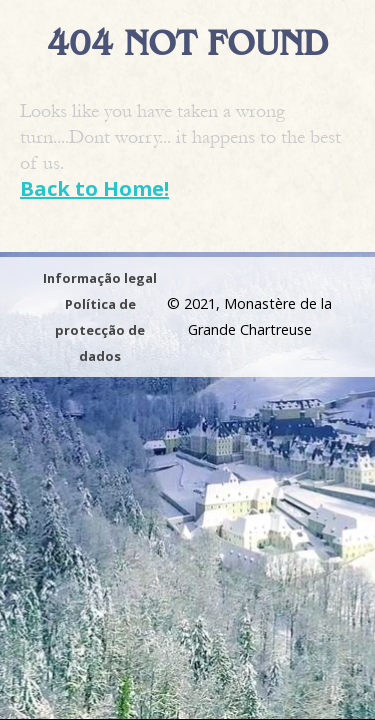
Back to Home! (94, 188)
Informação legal (100, 278)
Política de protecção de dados (100, 330)
